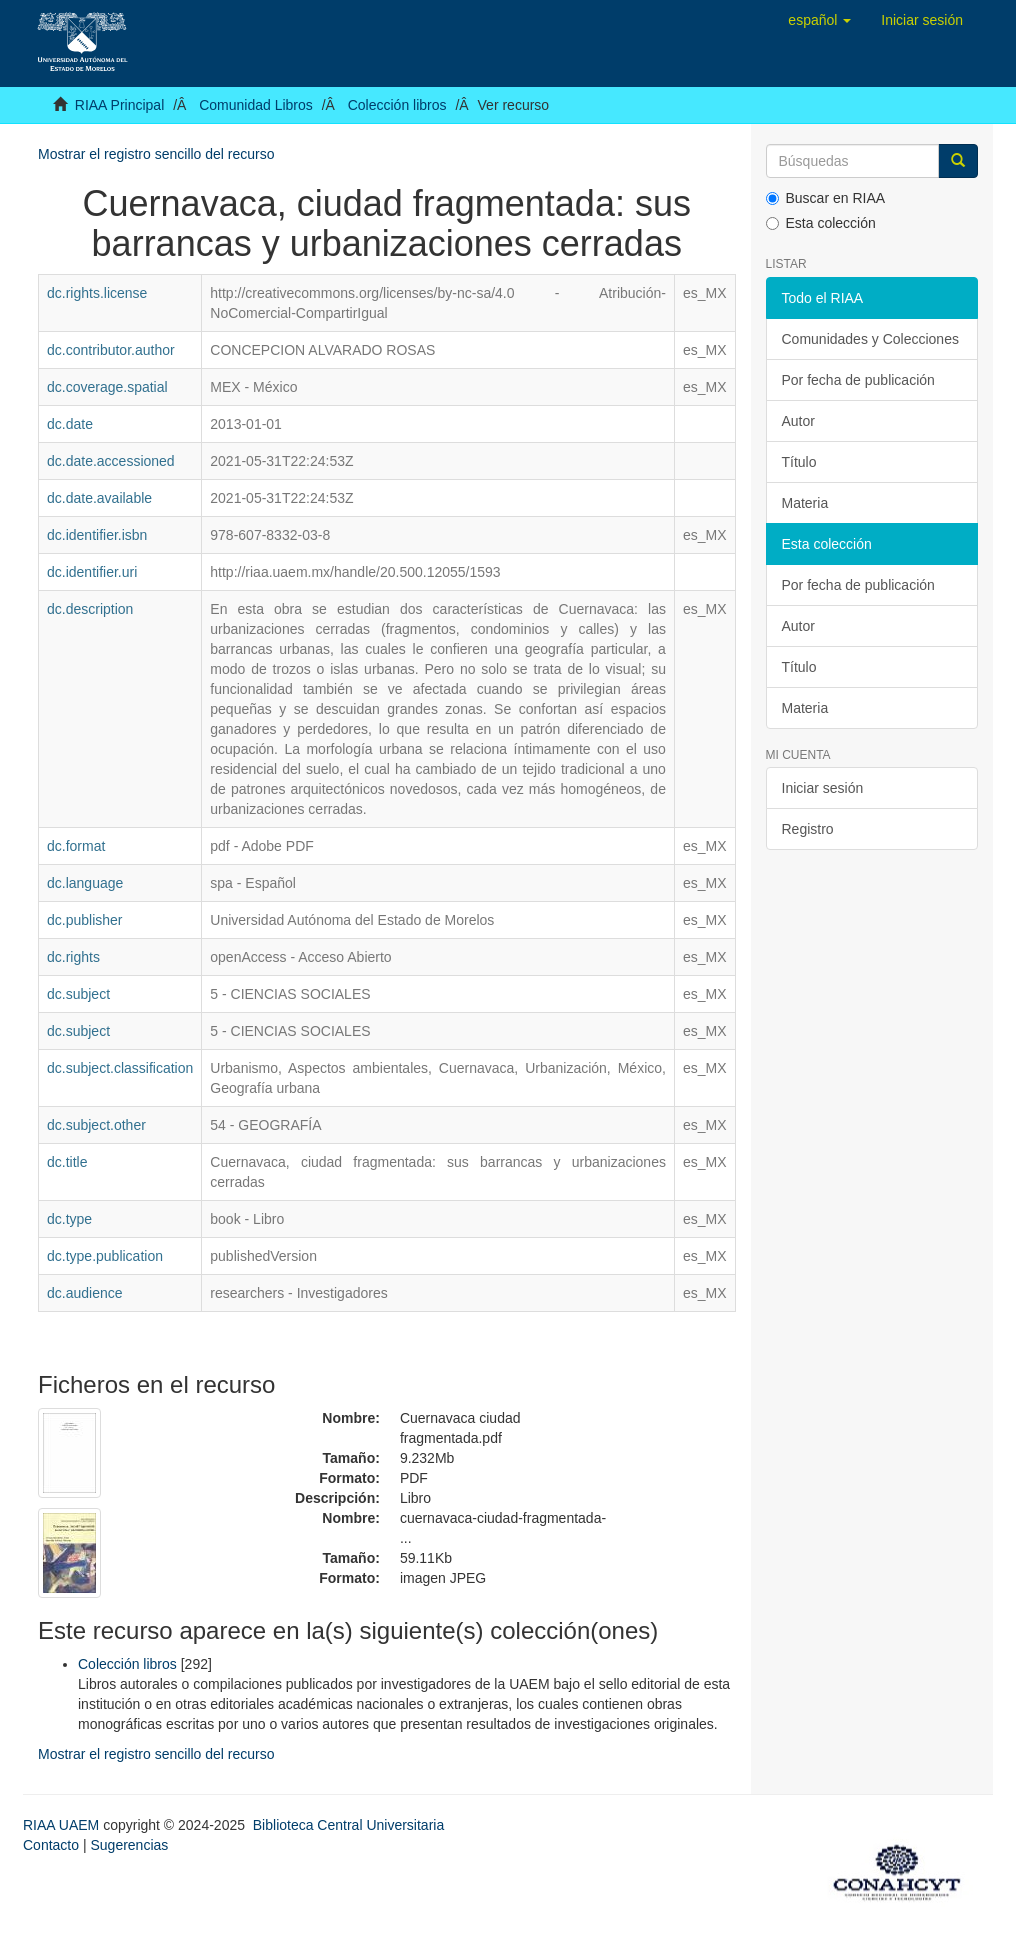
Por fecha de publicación (858, 380)
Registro (808, 829)
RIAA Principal (119, 105)
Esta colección (821, 223)
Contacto (51, 1845)
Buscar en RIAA (826, 198)
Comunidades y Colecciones (870, 339)
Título (799, 462)
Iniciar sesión (823, 788)
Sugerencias (129, 1845)
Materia (805, 503)
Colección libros (397, 105)
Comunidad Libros (256, 105)
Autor (798, 421)
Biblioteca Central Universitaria (348, 1825)
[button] (819, 20)
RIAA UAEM (63, 1825)
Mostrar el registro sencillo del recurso (156, 154)
